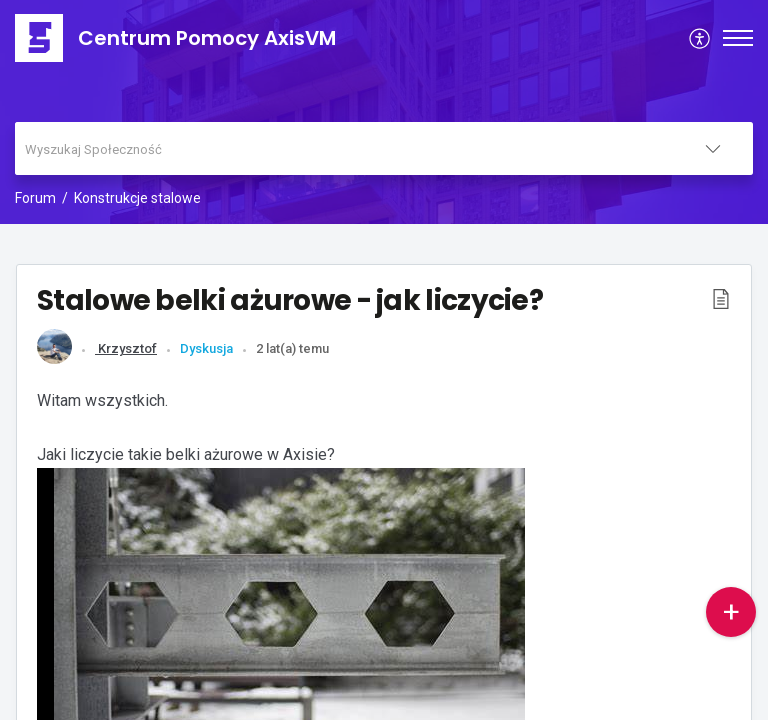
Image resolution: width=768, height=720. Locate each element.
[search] (344, 148)
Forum (35, 198)
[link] (54, 359)
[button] (721, 298)
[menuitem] (700, 38)
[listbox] (713, 148)
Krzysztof (126, 348)
